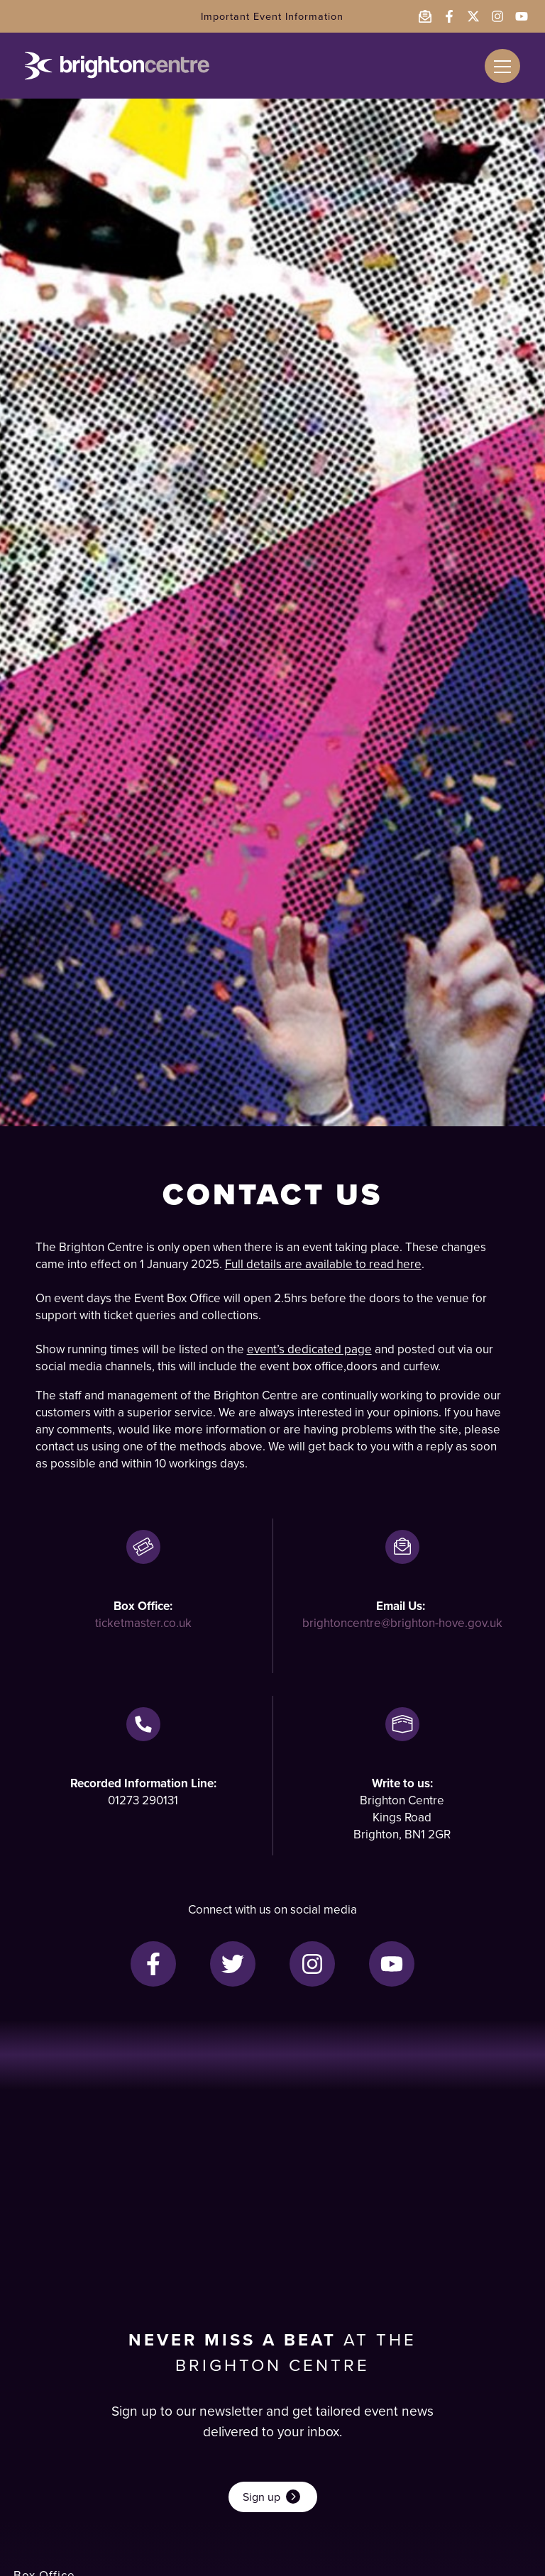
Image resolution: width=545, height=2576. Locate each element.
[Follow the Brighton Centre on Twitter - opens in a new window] (473, 16)
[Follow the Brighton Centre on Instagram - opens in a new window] (497, 16)
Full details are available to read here (323, 1264)
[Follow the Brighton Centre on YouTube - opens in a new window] (521, 16)
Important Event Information (272, 16)
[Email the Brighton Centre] (425, 16)
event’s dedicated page (309, 1349)
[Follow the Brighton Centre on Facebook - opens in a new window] (449, 16)
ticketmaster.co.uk (143, 1623)
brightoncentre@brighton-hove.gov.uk (402, 1623)
